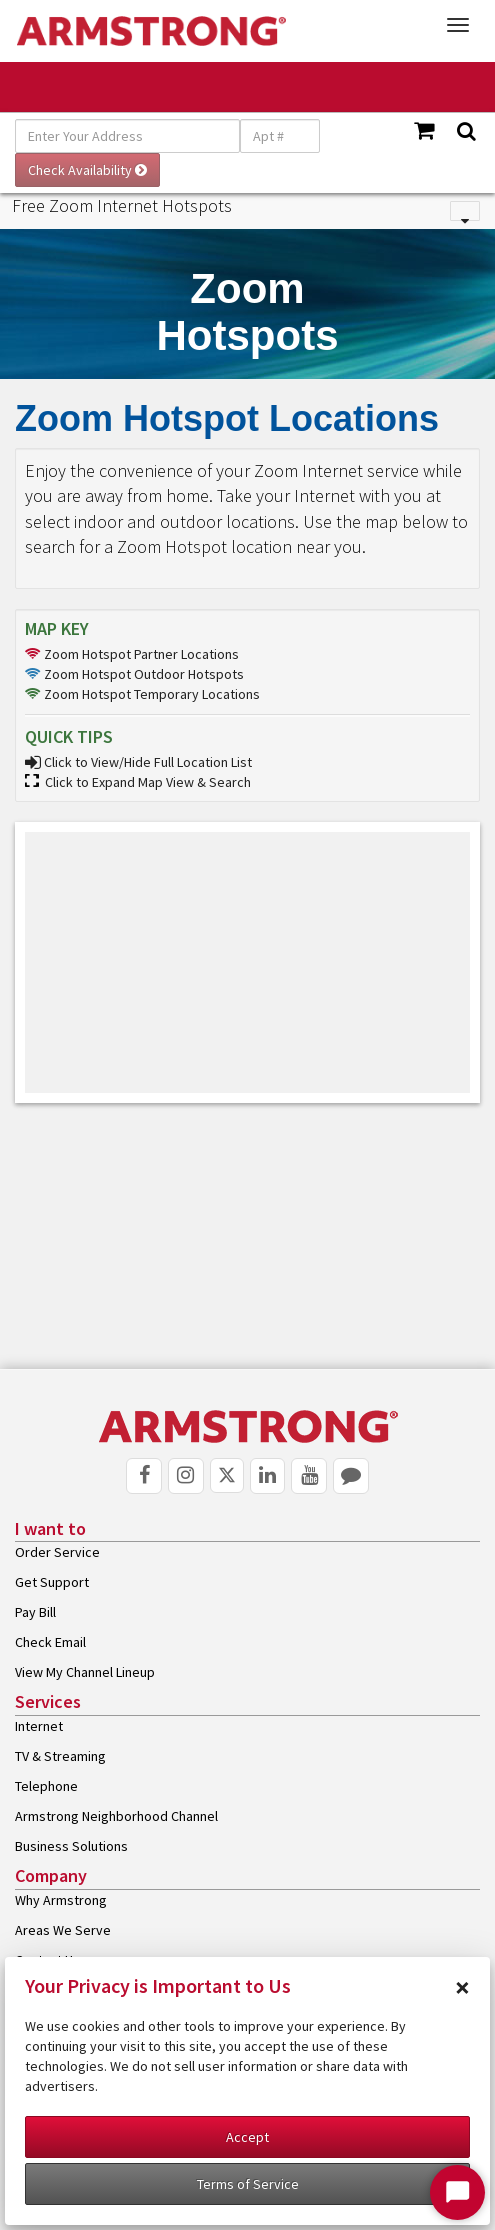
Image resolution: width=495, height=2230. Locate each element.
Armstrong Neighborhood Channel (116, 1816)
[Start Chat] (457, 2192)
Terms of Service (248, 2184)
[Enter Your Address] (127, 136)
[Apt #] (280, 136)
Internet (39, 1726)
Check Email (50, 1642)
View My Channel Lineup (85, 1672)
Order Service (57, 1552)
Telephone (46, 1786)
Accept (247, 2137)
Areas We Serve (63, 1930)
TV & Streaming (60, 1756)
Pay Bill (35, 1612)
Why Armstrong (61, 1900)
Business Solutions (71, 1846)
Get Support (52, 1582)
